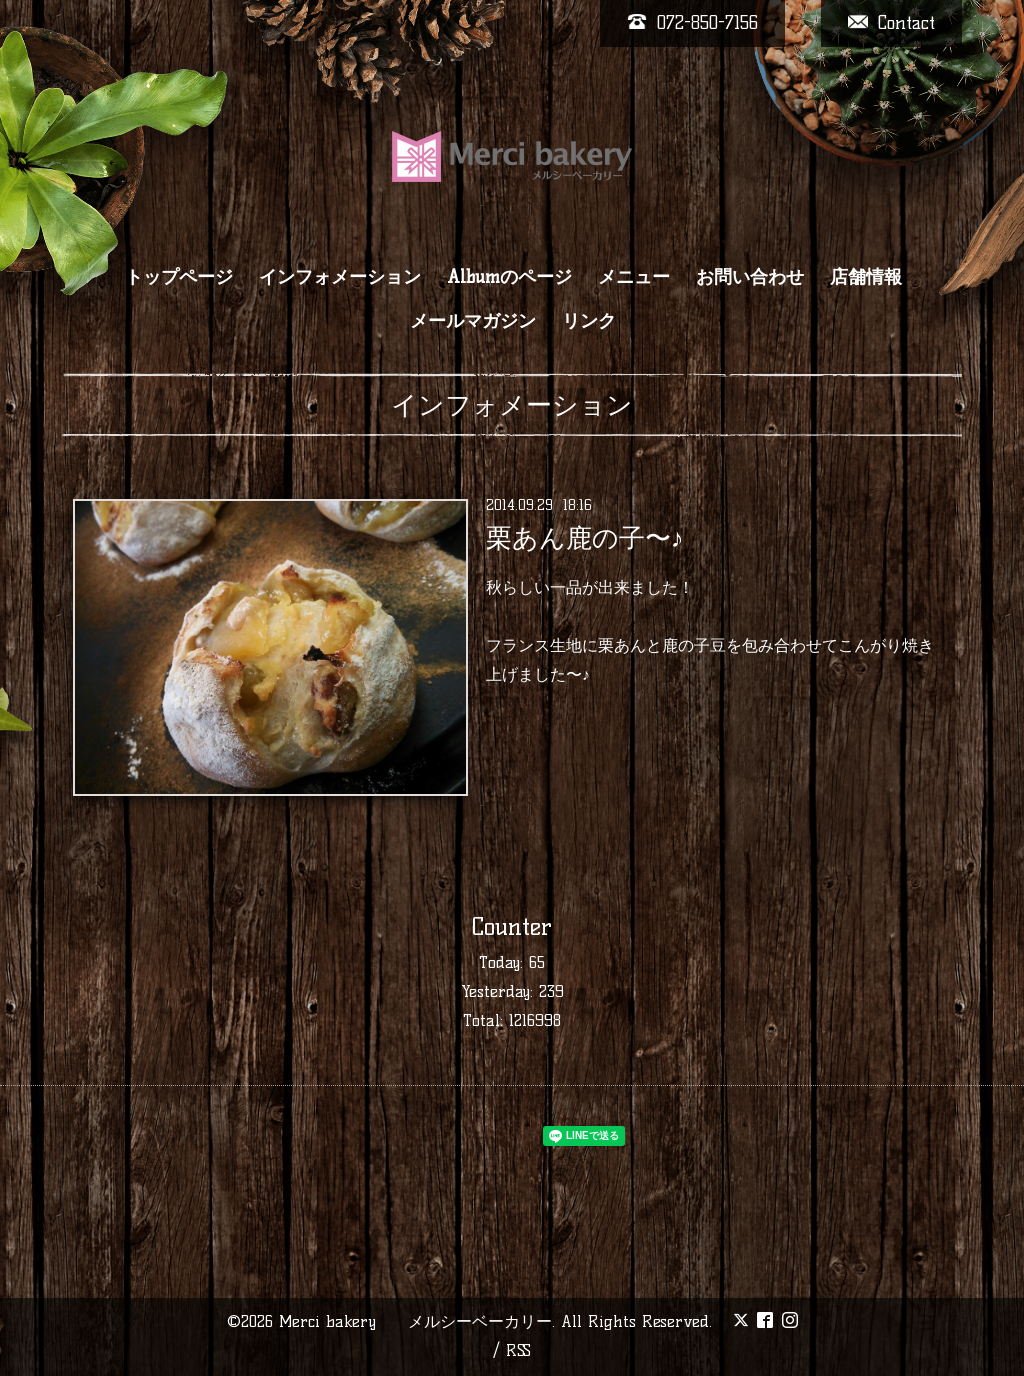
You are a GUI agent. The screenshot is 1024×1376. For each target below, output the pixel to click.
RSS (518, 1350)
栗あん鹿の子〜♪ (585, 538)
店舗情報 (866, 277)
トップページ (179, 277)
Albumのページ (509, 277)
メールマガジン (473, 321)
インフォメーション (340, 277)
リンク (589, 321)
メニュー (634, 277)
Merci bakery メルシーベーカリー (415, 1321)
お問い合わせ (750, 277)
